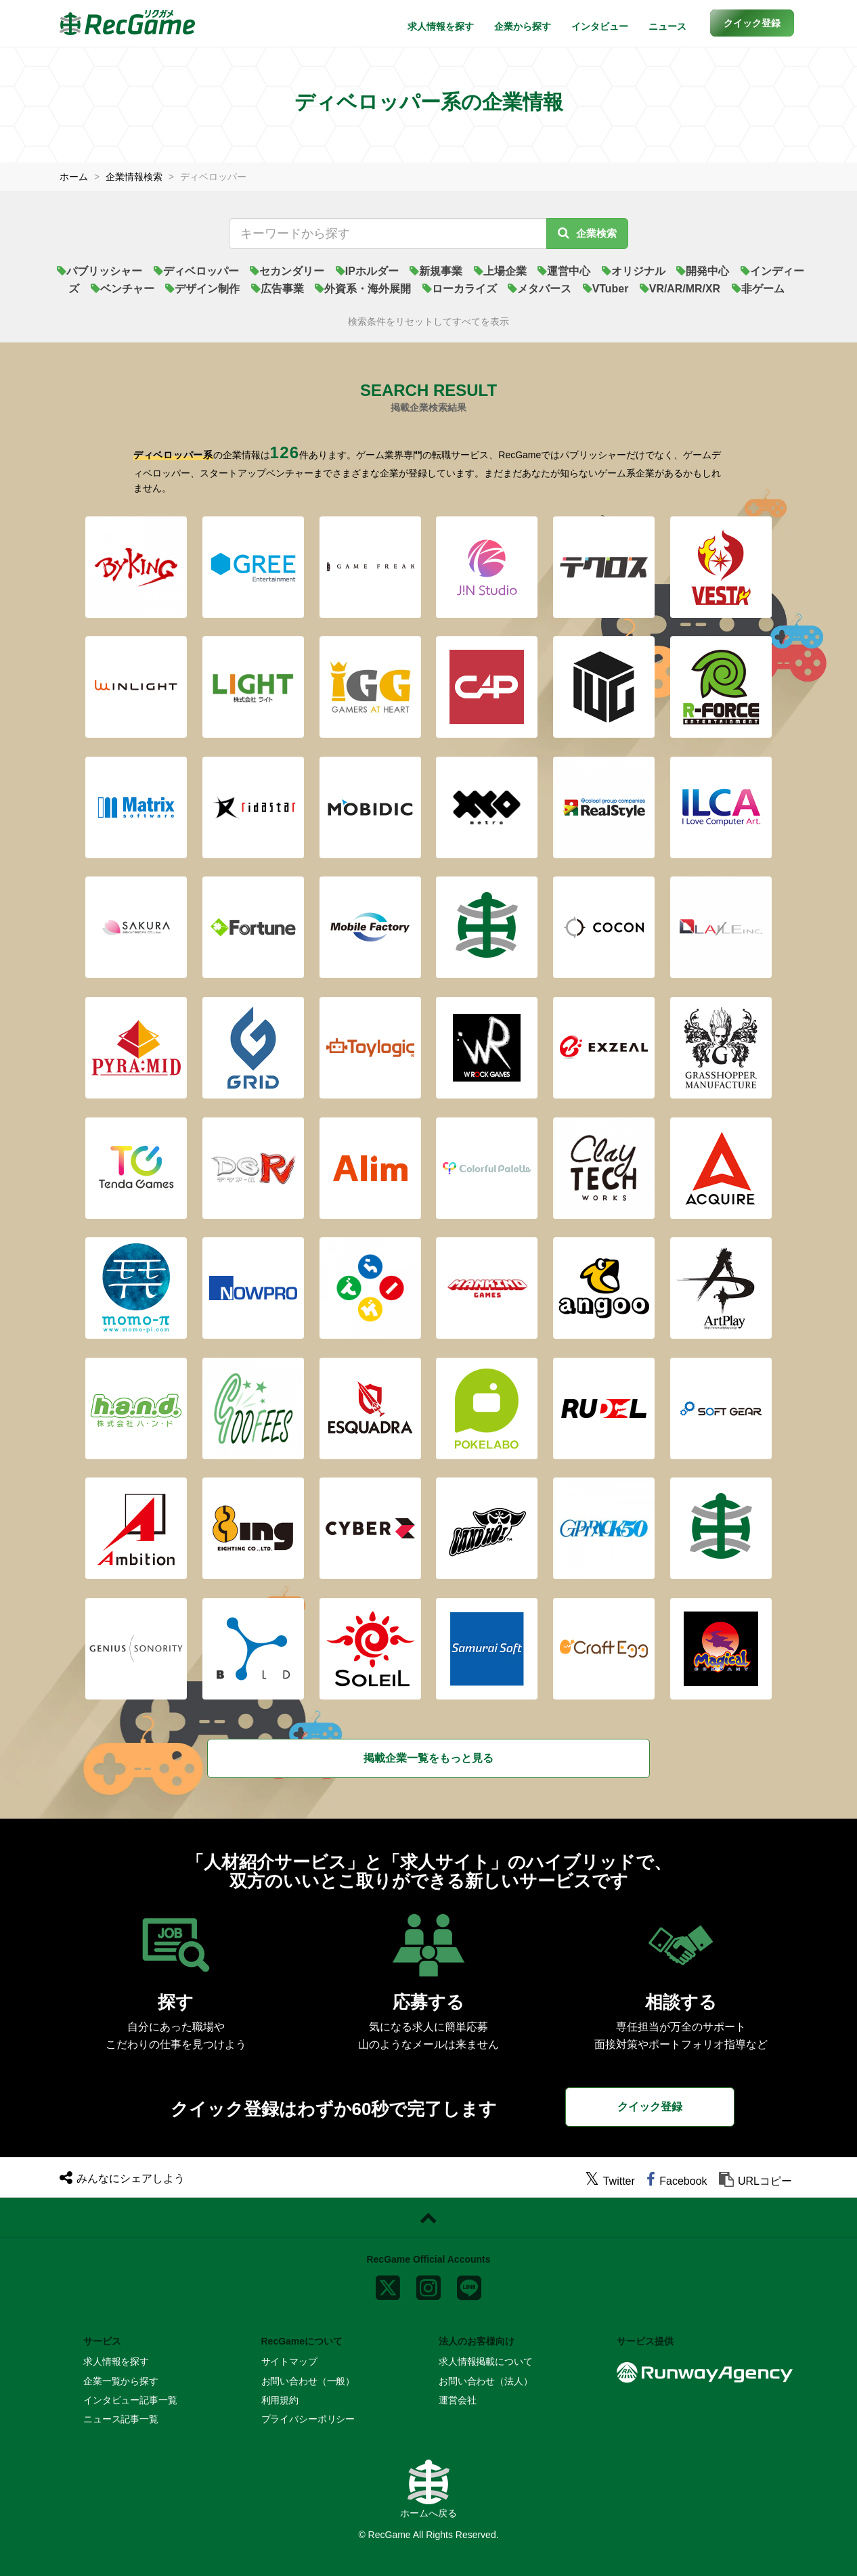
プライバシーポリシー (308, 2419)
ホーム (74, 176)
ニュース (667, 26)
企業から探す (522, 26)
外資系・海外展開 (363, 288)
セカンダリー (287, 271)
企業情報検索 (134, 176)
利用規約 (280, 2400)
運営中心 (563, 271)
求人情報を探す (441, 26)
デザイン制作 (202, 288)
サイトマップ (289, 2361)
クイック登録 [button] (649, 2106)
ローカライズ (459, 288)
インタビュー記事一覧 (130, 2400)
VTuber (605, 288)
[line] (469, 2285)
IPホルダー (367, 271)
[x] (388, 2285)
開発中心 (702, 271)
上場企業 (500, 271)
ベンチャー (122, 288)
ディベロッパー (196, 271)
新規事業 (436, 271)
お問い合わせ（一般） (308, 2381)
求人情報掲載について (486, 2361)
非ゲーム (758, 288)
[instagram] (428, 2285)
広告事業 (276, 288)
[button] (752, 23)
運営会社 (457, 2400)
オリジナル (633, 271)
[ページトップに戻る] (428, 2218)
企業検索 (587, 233)
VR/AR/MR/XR (680, 288)
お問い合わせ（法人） (486, 2381)
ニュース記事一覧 (120, 2419)
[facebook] (676, 2181)
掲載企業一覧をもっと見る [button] (428, 1758)
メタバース (539, 288)
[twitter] (610, 2181)
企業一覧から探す (120, 2381)
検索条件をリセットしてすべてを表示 (428, 322)
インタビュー (599, 26)
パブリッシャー (99, 271)
